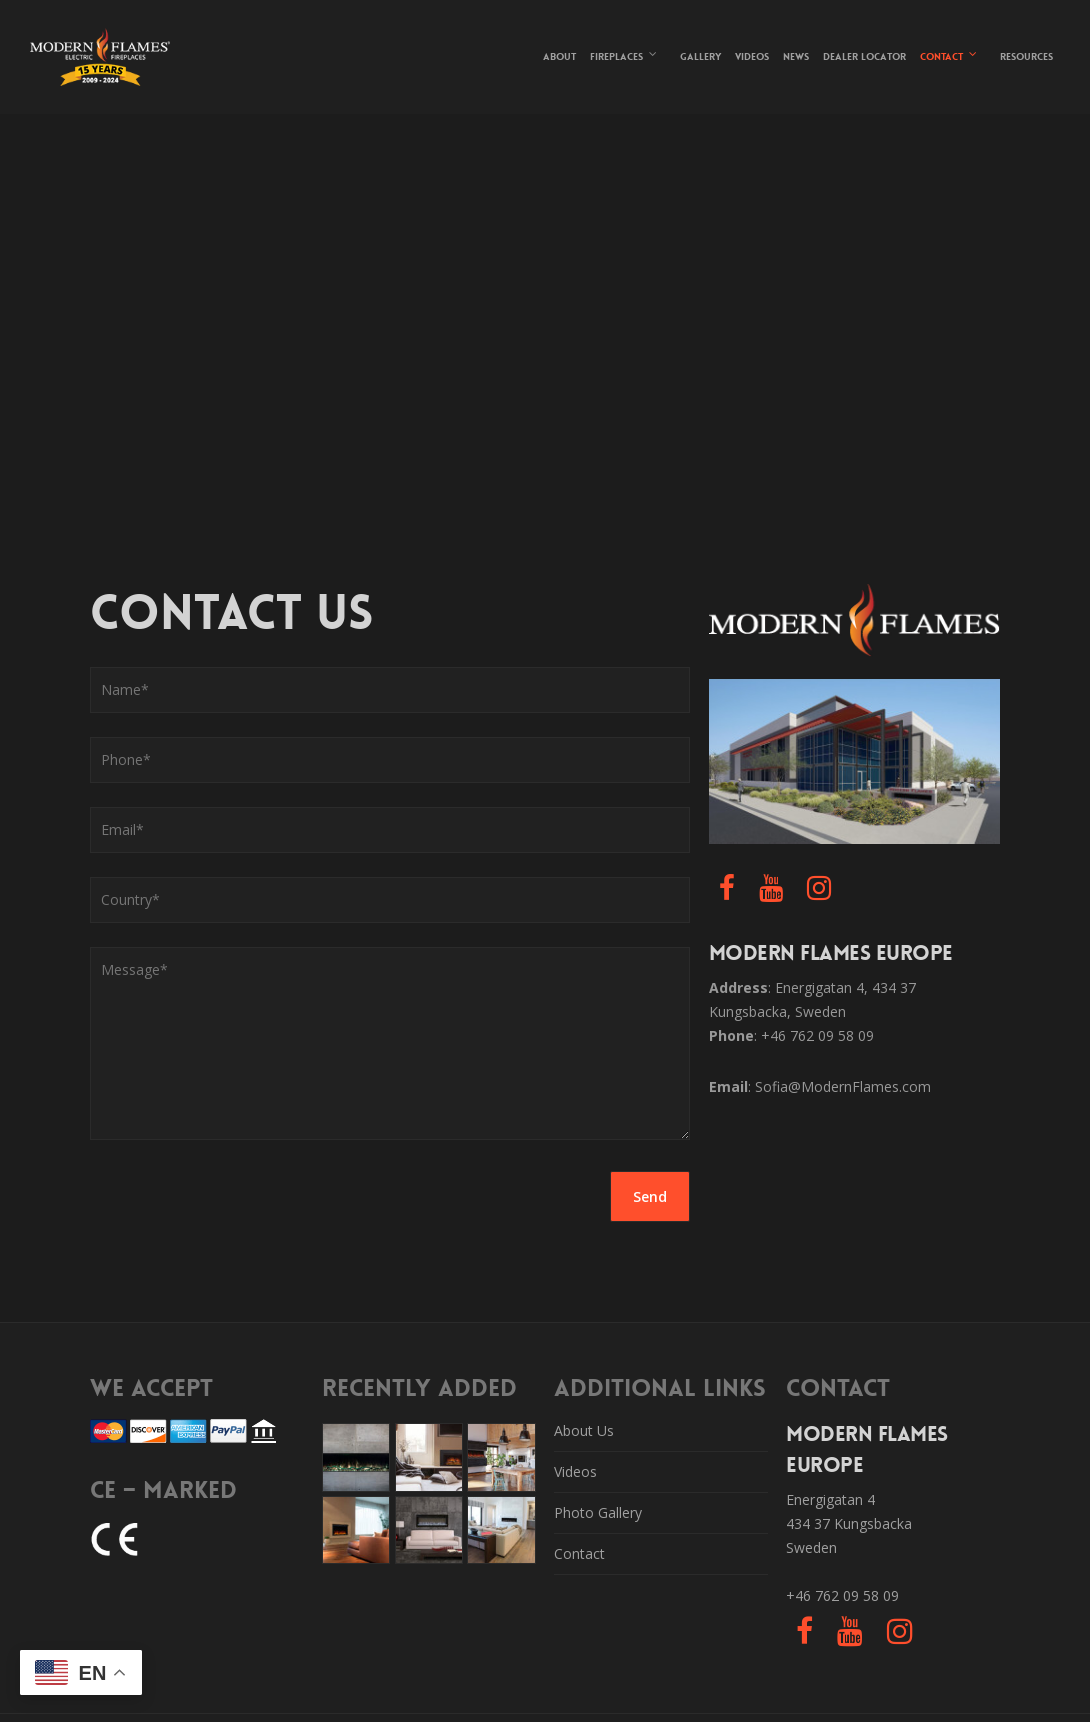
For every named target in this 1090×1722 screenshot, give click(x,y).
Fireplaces (624, 54)
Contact (949, 54)
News (796, 56)
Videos (752, 56)
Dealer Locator (864, 56)
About (559, 56)
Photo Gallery (598, 1512)
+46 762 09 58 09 (842, 1595)
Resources (1026, 56)
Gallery (700, 56)
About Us (584, 1430)
